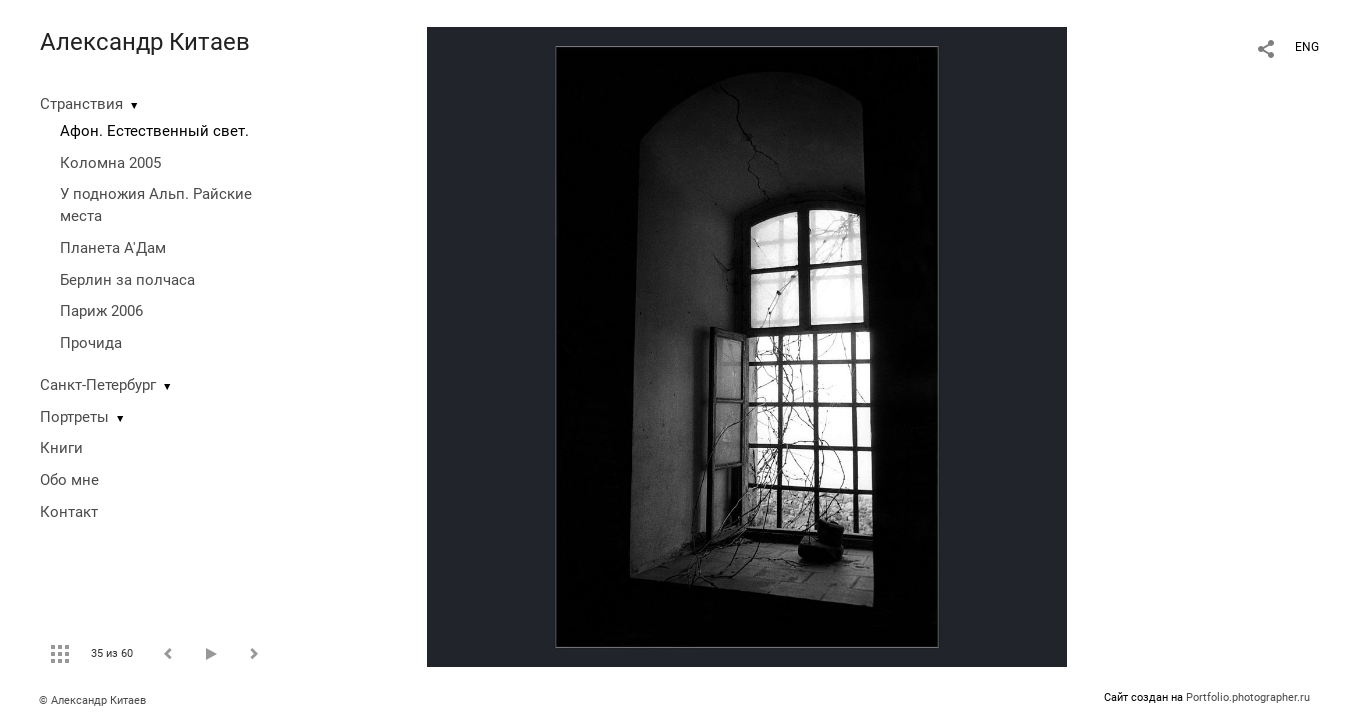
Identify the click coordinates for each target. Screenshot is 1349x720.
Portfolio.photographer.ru (1248, 697)
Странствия (81, 104)
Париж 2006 (101, 311)
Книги (61, 448)
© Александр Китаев (92, 700)
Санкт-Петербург (98, 385)
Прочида (91, 343)
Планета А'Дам (113, 248)
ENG (1307, 47)
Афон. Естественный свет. (154, 131)
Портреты (74, 417)
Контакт (69, 512)
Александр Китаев (145, 42)
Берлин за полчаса (127, 280)
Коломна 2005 (110, 163)
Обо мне (69, 480)
